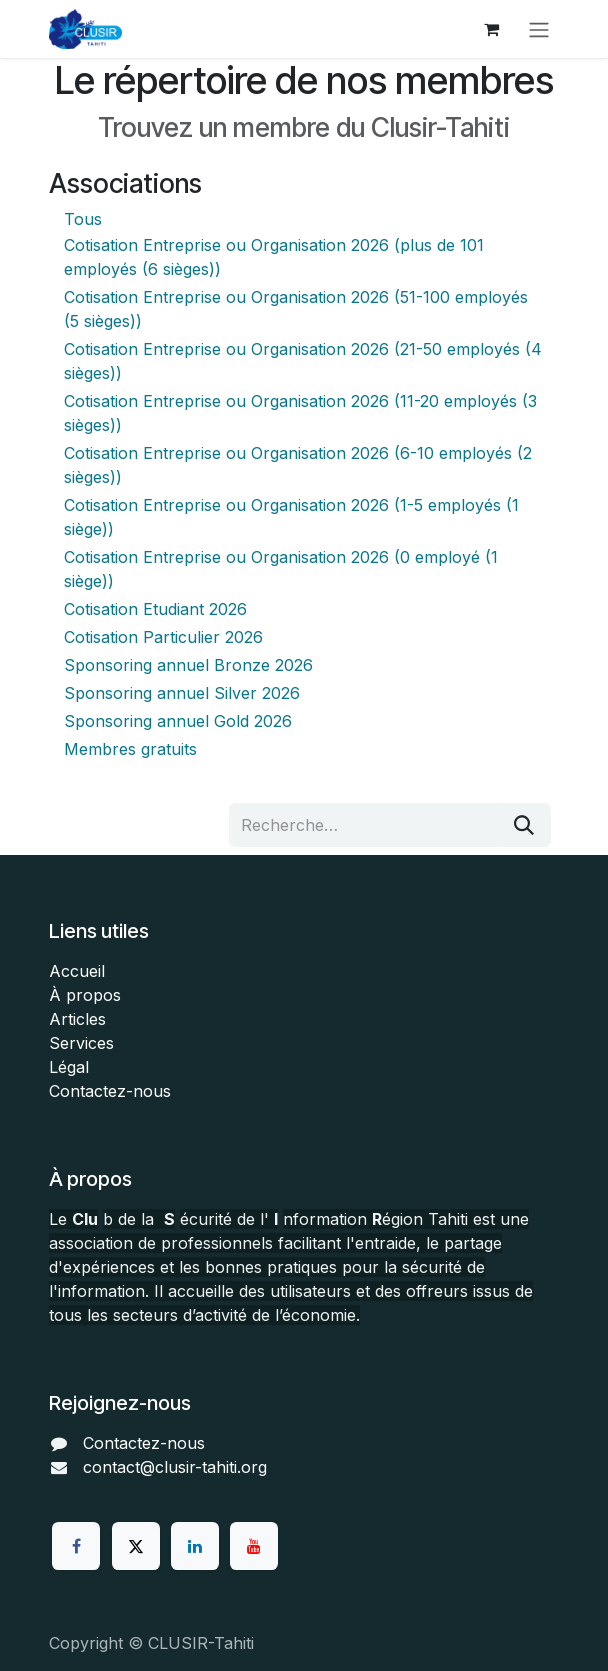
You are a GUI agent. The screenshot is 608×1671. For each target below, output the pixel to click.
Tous (83, 219)
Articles (77, 1019)
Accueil (77, 971)
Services (81, 1043)
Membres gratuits (130, 749)
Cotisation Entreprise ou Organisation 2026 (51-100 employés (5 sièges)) (296, 309)
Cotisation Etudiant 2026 (155, 609)
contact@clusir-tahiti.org (175, 1467)
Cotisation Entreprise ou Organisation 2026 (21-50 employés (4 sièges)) (303, 361)
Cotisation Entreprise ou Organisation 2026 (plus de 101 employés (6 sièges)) (274, 257)
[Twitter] (136, 1546)
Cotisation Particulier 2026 (163, 637)
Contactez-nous (110, 1091)
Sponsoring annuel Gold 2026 (178, 721)
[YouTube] (254, 1546)
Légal (69, 1067)
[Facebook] (76, 1546)
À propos (85, 995)
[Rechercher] (524, 825)
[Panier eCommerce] (491, 29)
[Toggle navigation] (539, 29)
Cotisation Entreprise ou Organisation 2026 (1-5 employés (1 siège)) (291, 517)
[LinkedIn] (195, 1546)
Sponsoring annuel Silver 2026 (182, 693)
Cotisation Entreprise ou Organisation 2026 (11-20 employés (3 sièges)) (300, 413)
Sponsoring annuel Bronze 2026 (188, 665)
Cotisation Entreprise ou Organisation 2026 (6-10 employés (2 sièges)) (298, 465)
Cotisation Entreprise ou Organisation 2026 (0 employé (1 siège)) (281, 569)
